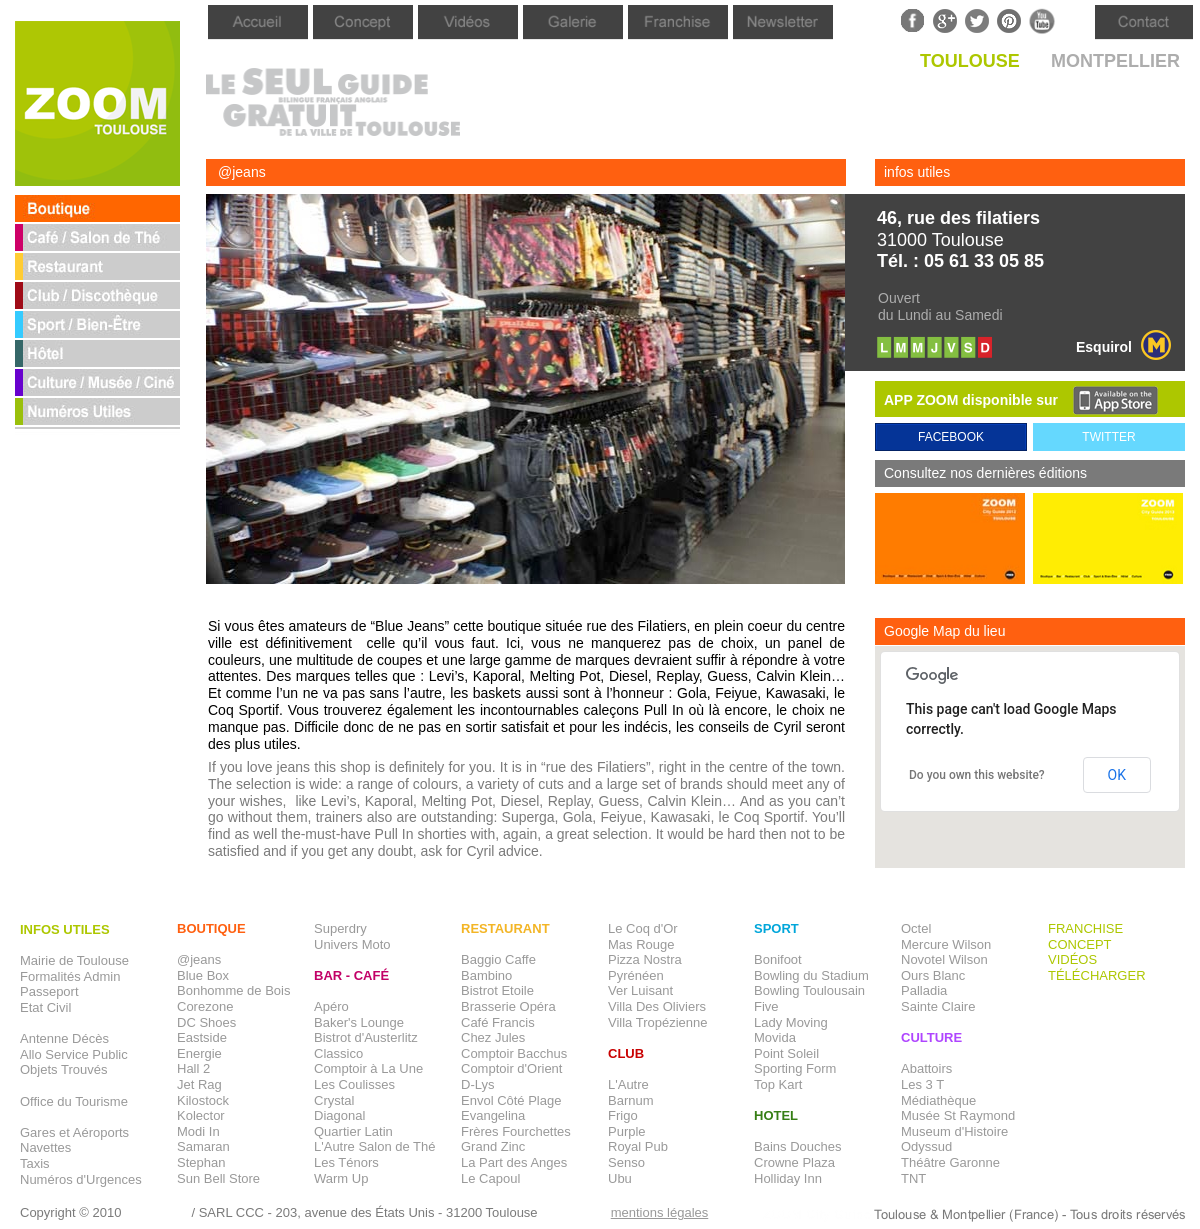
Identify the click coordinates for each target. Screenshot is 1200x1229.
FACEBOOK (951, 437)
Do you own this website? (977, 775)
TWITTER (1108, 437)
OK (1117, 775)
